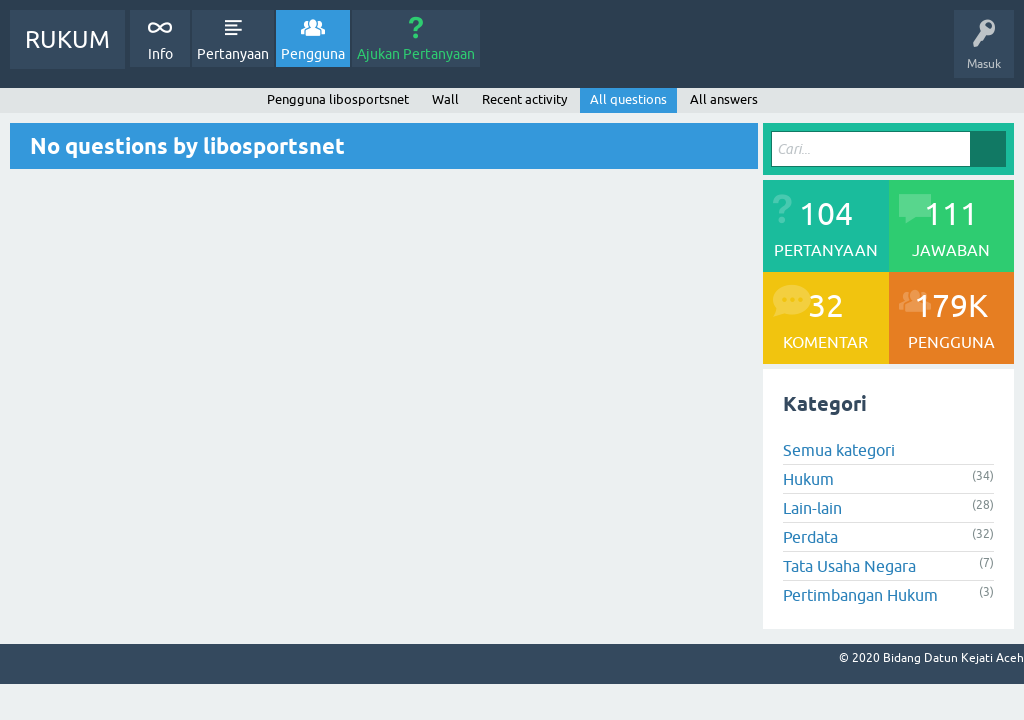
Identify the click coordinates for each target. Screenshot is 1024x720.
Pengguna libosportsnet (338, 99)
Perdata (810, 537)
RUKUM (67, 39)
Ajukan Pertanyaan (416, 54)
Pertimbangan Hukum (860, 595)
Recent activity (524, 99)
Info (160, 54)
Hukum (808, 479)
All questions (628, 99)
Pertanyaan (233, 54)
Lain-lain (812, 508)
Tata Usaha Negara (849, 566)
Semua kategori (839, 450)
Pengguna (313, 54)
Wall (445, 99)
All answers (724, 99)
